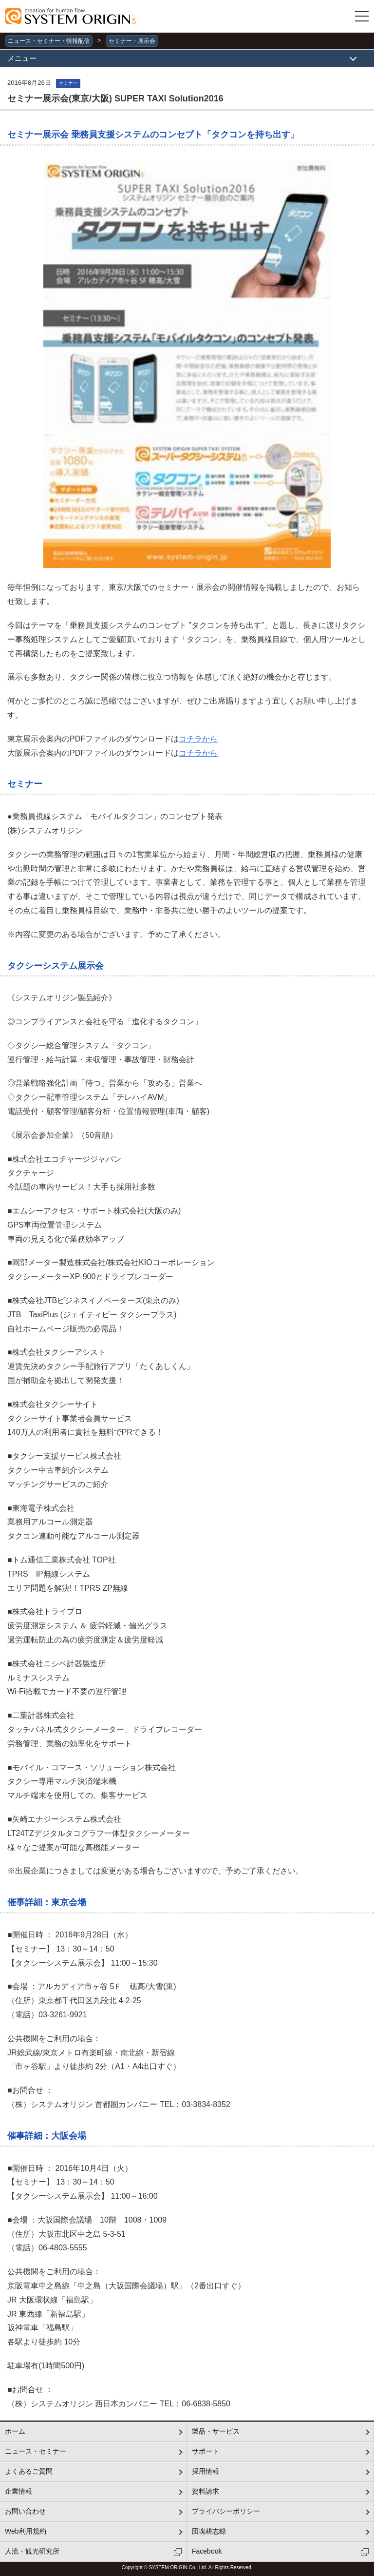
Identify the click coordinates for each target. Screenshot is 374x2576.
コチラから (198, 739)
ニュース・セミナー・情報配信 (49, 41)
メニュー (22, 58)
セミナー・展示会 (132, 41)
